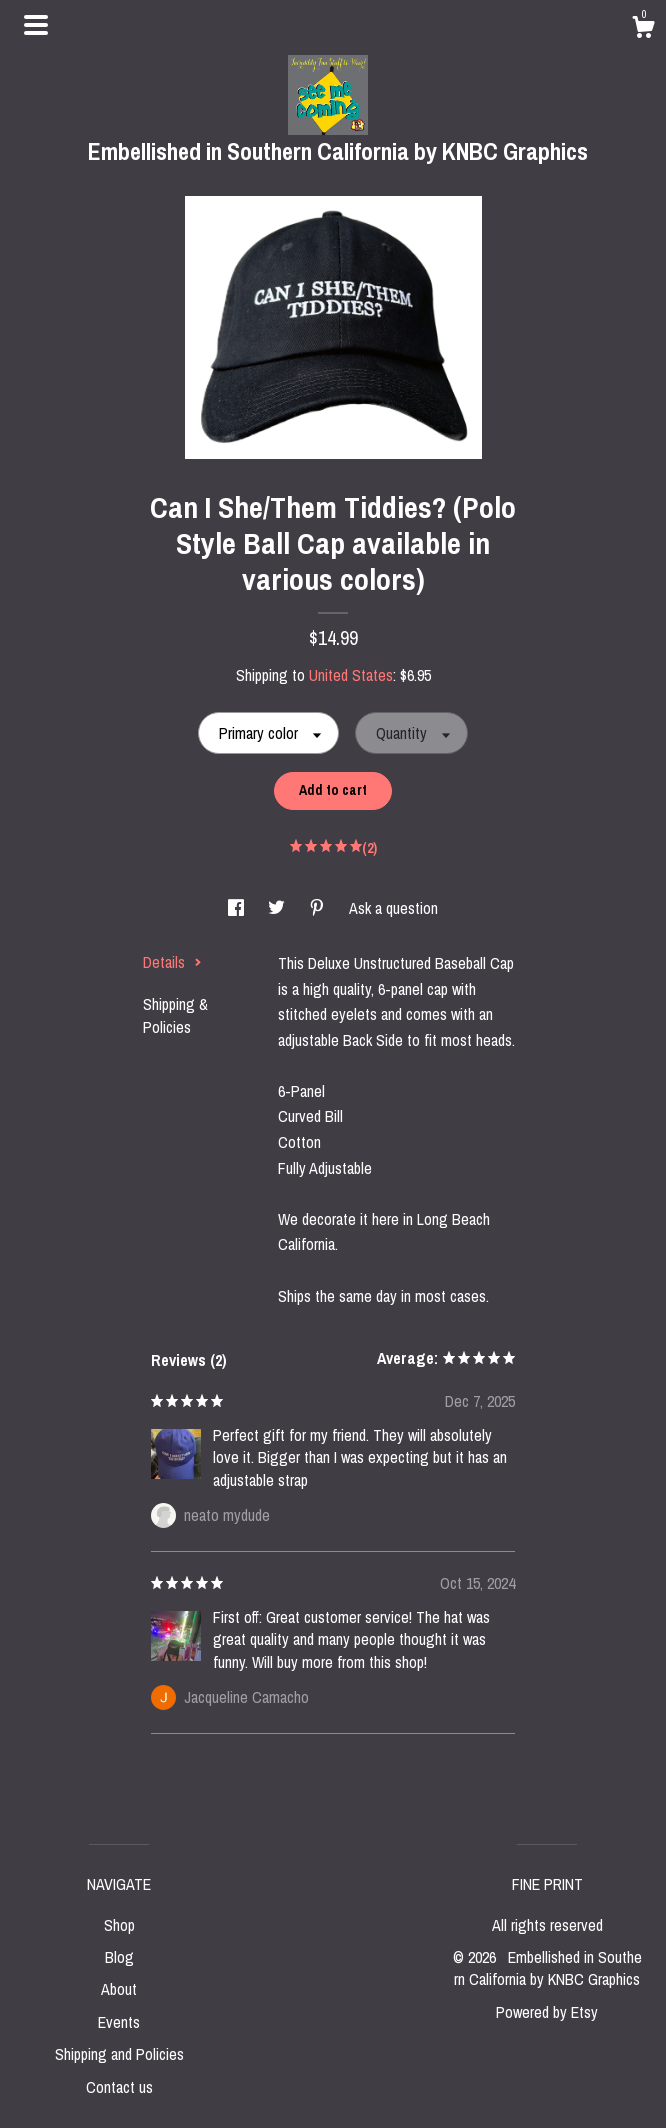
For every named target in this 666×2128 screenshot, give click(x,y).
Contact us (119, 2087)
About (119, 1989)
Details (172, 962)
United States (351, 675)
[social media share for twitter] (278, 908)
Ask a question (393, 908)
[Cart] (643, 30)
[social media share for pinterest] (319, 908)
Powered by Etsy (547, 2012)
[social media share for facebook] (238, 908)
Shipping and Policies (119, 2054)
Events (119, 2022)
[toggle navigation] (36, 25)
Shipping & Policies (175, 1015)
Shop (119, 1925)
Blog (119, 1957)
